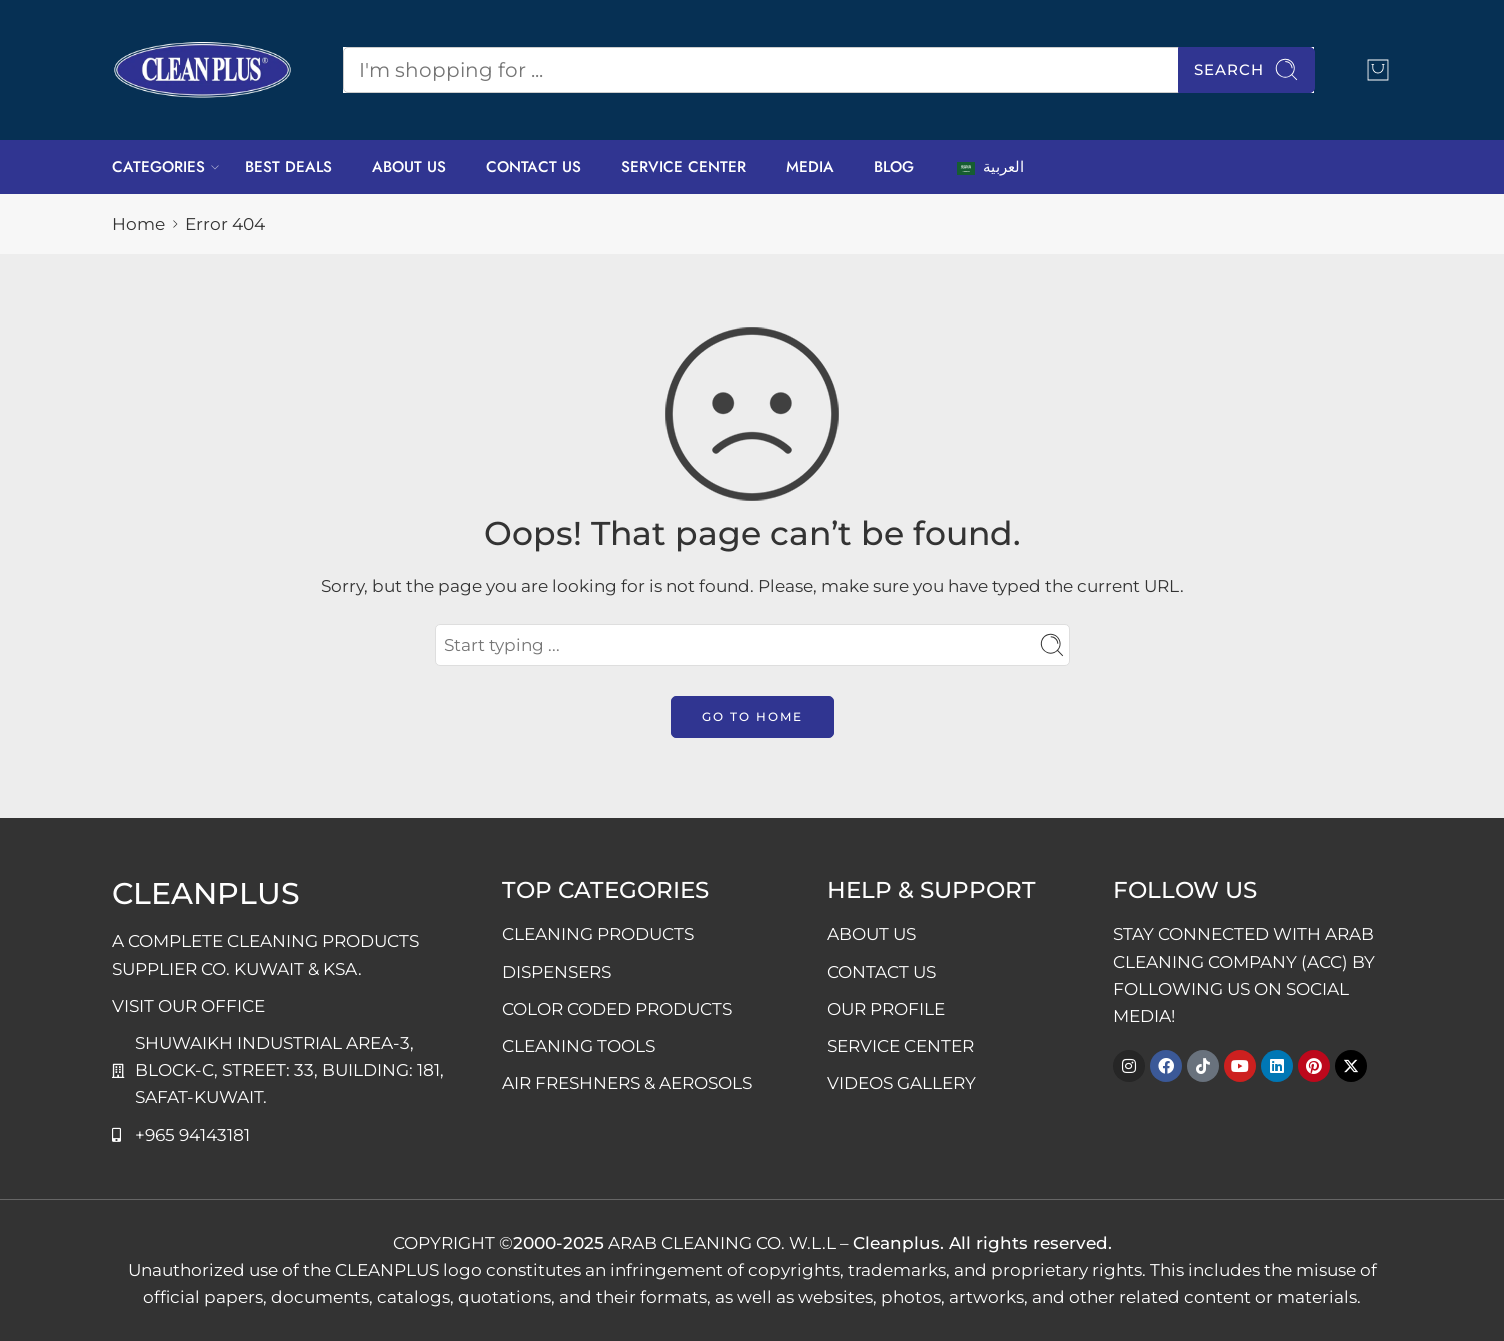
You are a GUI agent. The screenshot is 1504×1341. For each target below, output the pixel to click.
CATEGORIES (158, 167)
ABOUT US (409, 167)
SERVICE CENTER (683, 167)
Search (1246, 69)
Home (138, 224)
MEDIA (810, 167)
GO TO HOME (752, 716)
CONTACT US (533, 167)
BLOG (894, 167)
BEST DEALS (288, 167)
